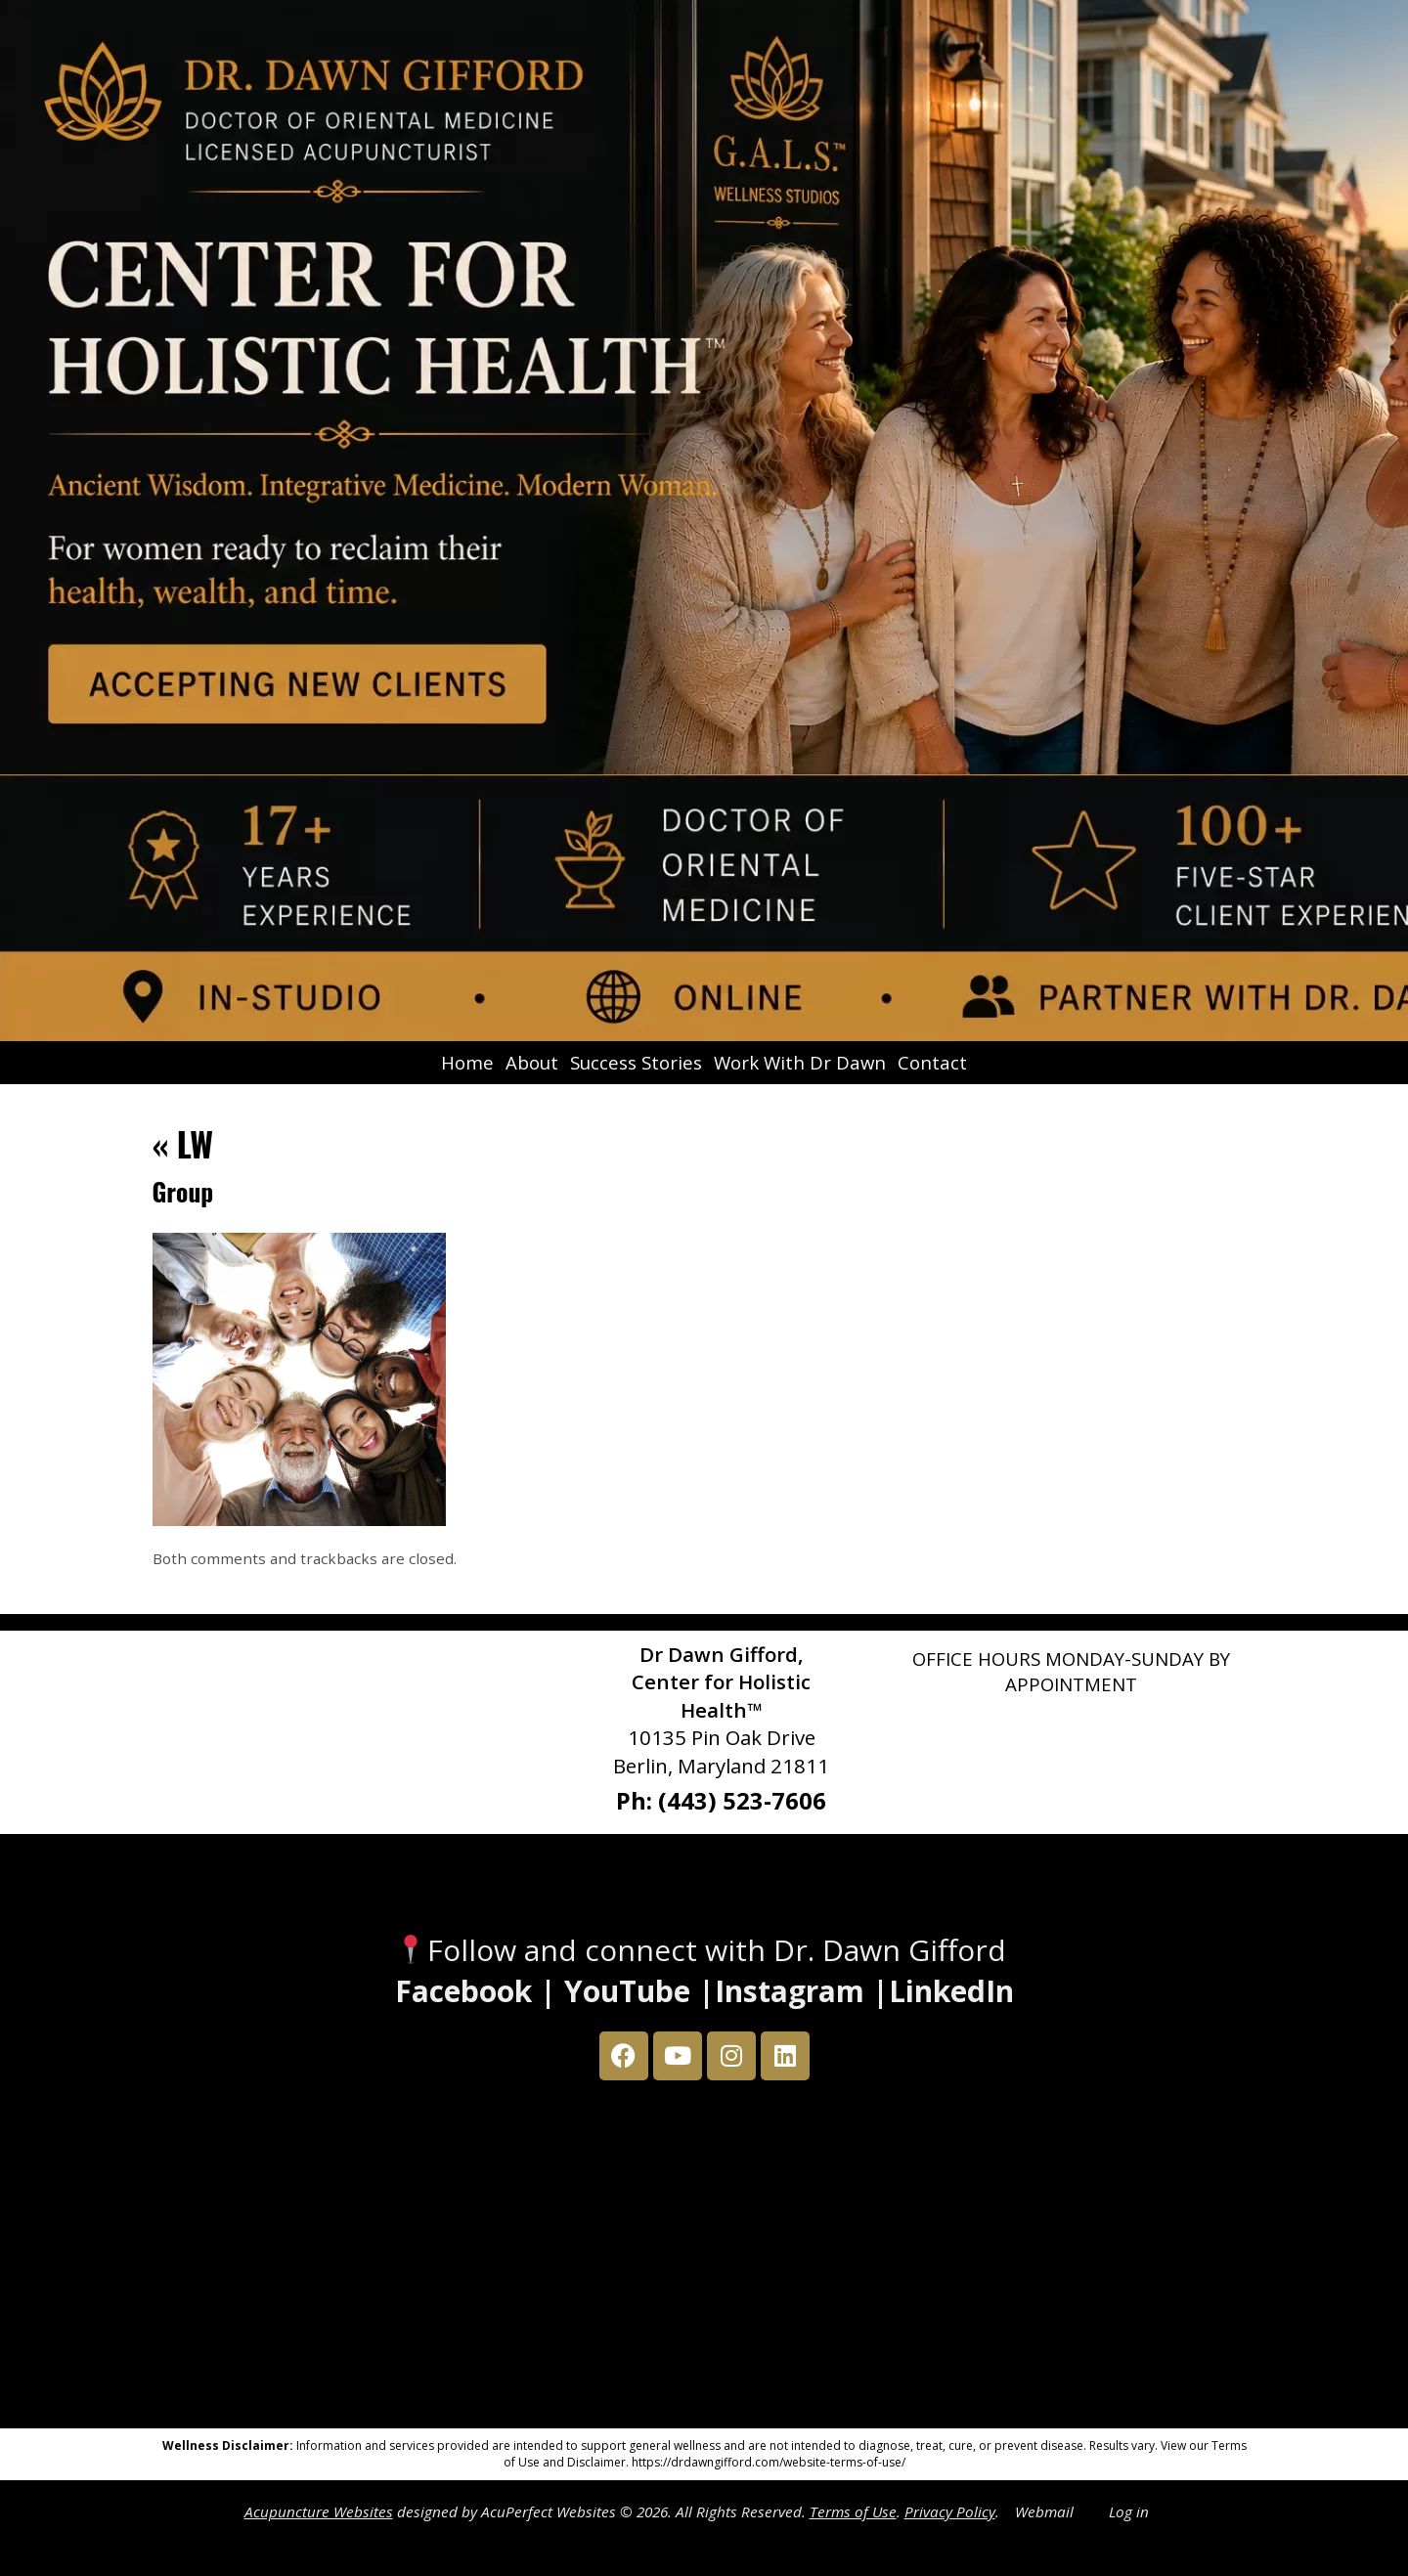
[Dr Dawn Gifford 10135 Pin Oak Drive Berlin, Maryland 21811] (704, 2259)
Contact (932, 1062)
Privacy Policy (949, 2511)
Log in (1129, 2511)
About (532, 1062)
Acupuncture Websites (318, 2511)
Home (467, 1062)
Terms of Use (853, 2511)
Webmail (1044, 2511)
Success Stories (636, 1062)
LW (183, 1143)
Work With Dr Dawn (800, 1062)
